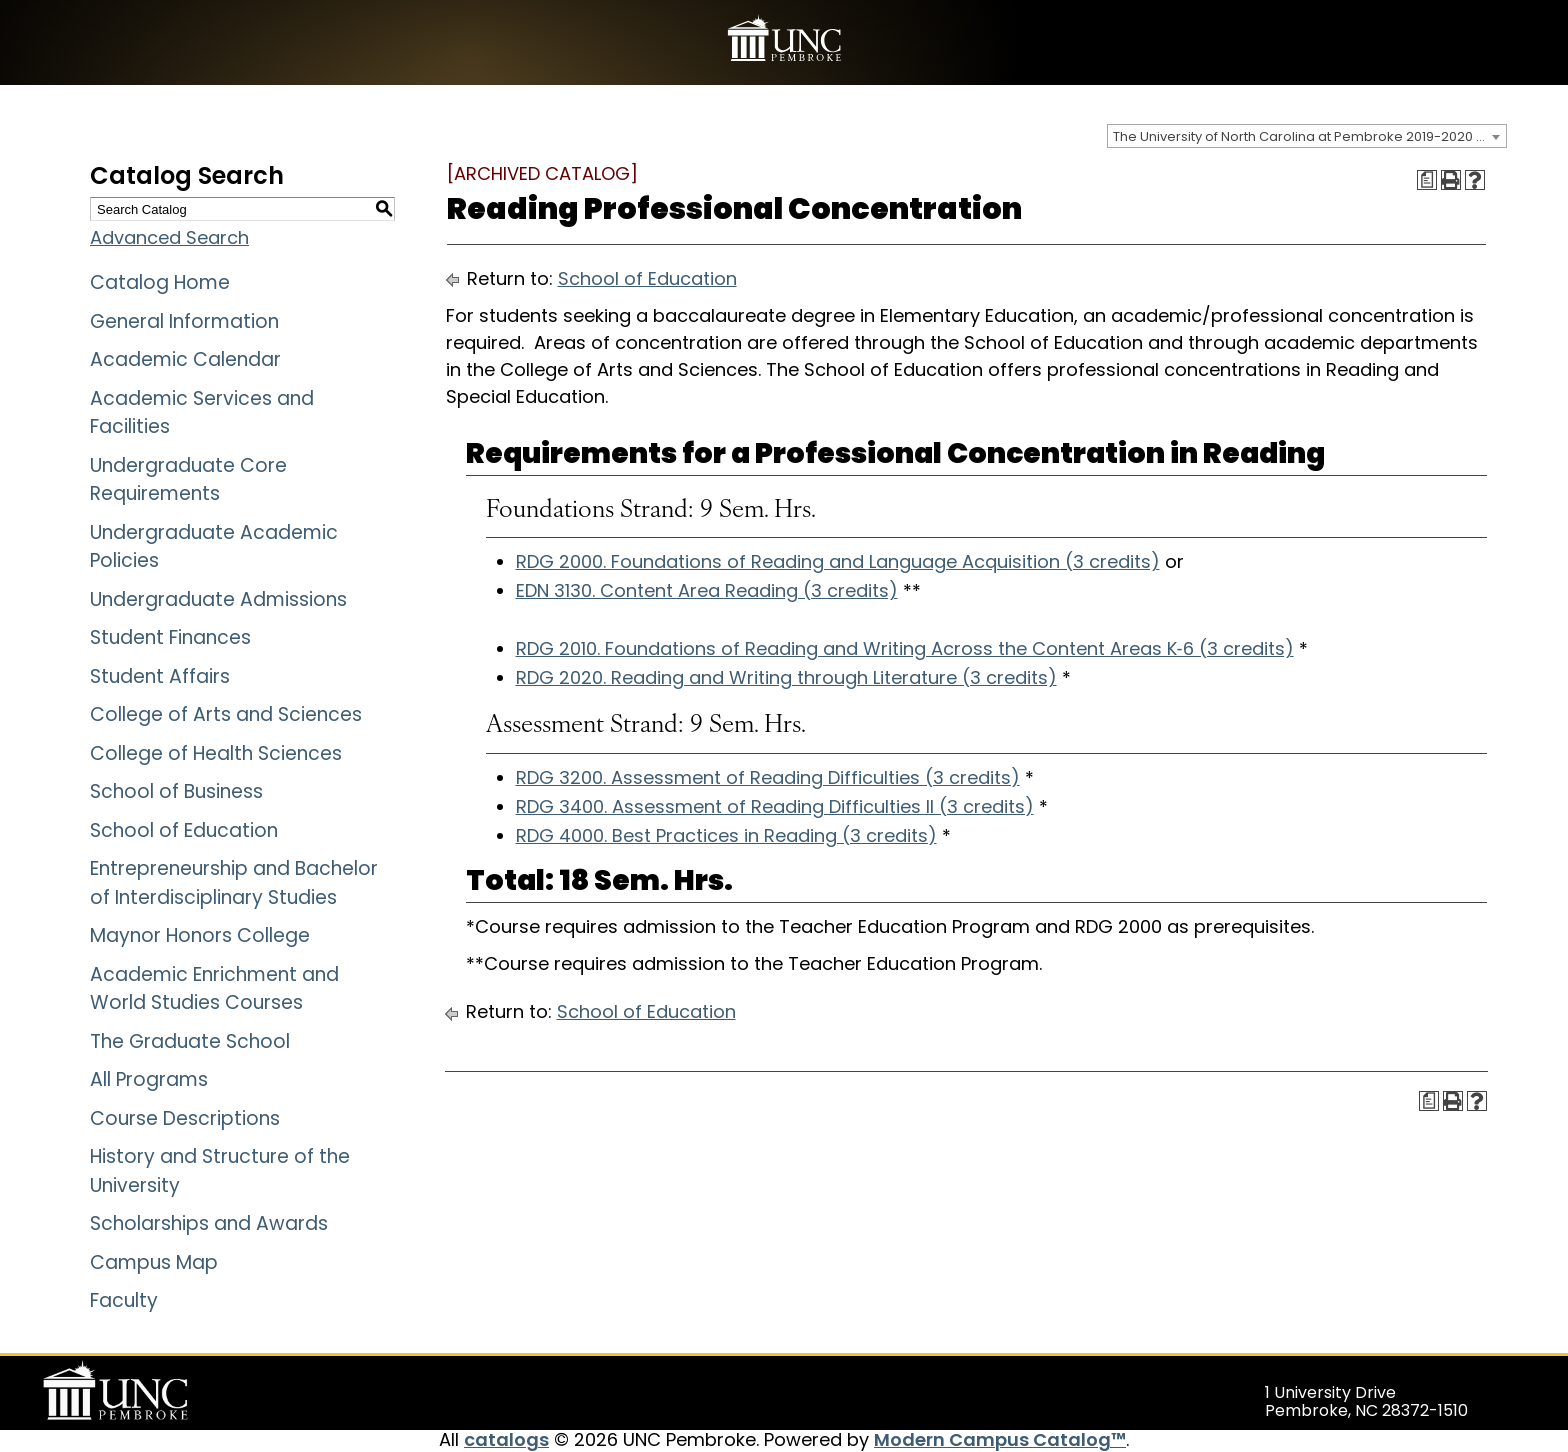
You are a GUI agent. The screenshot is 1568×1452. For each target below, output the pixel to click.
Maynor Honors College (200, 935)
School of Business (176, 791)
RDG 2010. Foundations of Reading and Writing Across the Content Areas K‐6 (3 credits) (905, 648)
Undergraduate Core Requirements (188, 480)
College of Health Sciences (216, 753)
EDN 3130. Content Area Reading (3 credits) (707, 590)
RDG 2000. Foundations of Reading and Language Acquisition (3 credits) (838, 561)
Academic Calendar (185, 359)
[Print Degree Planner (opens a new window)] (1427, 180)
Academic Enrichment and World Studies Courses (214, 989)
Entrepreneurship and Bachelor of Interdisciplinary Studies (234, 883)
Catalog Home (160, 282)
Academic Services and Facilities (202, 413)
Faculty (124, 1300)
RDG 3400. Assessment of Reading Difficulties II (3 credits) (775, 806)
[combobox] (1307, 136)
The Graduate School (190, 1041)
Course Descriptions (185, 1118)
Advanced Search (169, 237)
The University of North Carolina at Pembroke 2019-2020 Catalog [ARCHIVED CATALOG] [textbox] (1309, 136)
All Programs (149, 1079)
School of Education (184, 830)
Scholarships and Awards (209, 1223)
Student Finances (170, 637)
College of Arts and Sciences (226, 714)
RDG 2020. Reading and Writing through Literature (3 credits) (786, 677)
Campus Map (154, 1262)
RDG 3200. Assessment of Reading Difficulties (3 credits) (768, 777)
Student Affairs (160, 676)
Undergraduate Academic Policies (214, 547)
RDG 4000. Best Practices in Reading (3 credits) (726, 835)
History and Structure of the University (220, 1171)
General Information (184, 321)
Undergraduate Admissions (218, 599)
